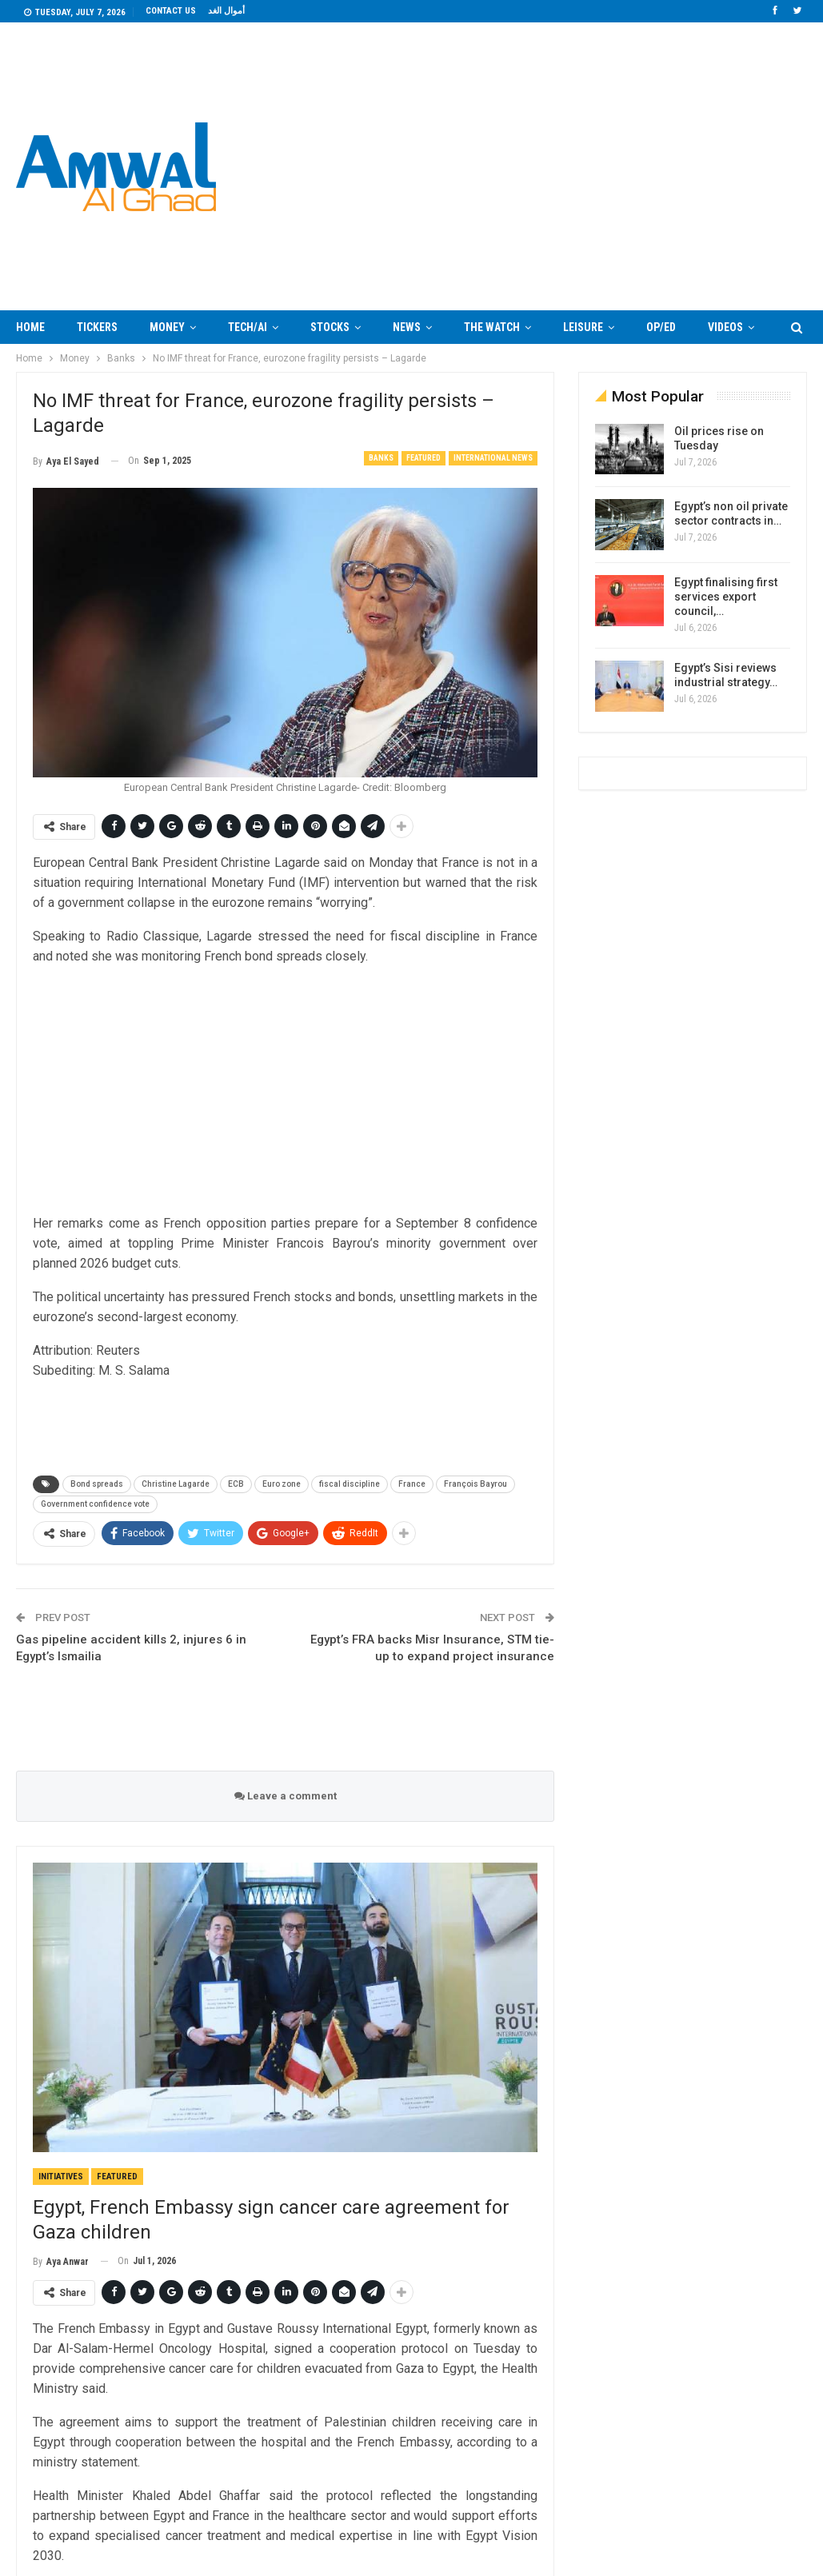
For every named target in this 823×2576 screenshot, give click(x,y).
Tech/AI (247, 327)
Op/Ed (661, 327)
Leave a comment (285, 1796)
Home (30, 327)
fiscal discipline (349, 1484)
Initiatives (60, 2176)
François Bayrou (475, 1484)
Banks (381, 457)
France (411, 1484)
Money (167, 327)
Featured (423, 457)
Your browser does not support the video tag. (547, 167)
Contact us (171, 11)
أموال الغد (226, 11)
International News (493, 457)
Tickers (97, 327)
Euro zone (281, 1484)
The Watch (492, 327)
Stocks (330, 327)
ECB (236, 1484)
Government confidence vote (95, 1504)
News (407, 327)
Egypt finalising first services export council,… (725, 596)
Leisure (583, 327)
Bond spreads (96, 1484)
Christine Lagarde (176, 1484)
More (722, 327)
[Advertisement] (285, 1092)
